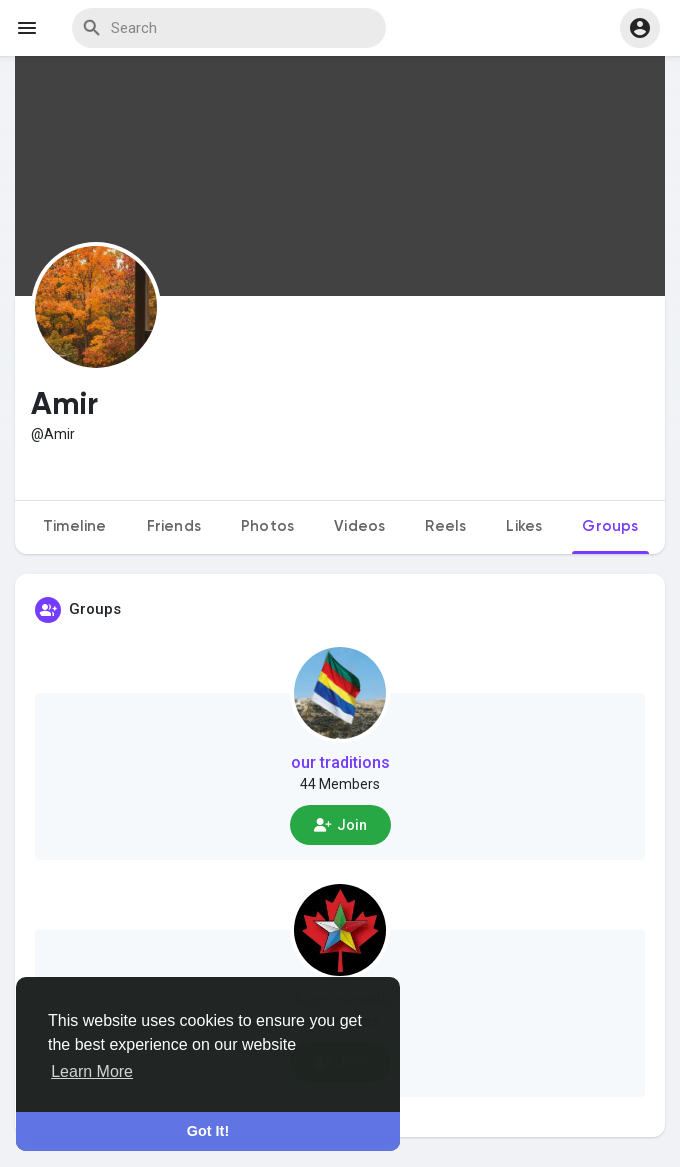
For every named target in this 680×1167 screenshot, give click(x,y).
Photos (267, 526)
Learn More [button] (92, 1071)
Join (340, 825)
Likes (524, 526)
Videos (359, 526)
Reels (445, 526)
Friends (174, 526)
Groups (610, 526)
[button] (640, 28)
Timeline (75, 526)
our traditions (340, 762)
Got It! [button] (208, 1131)
